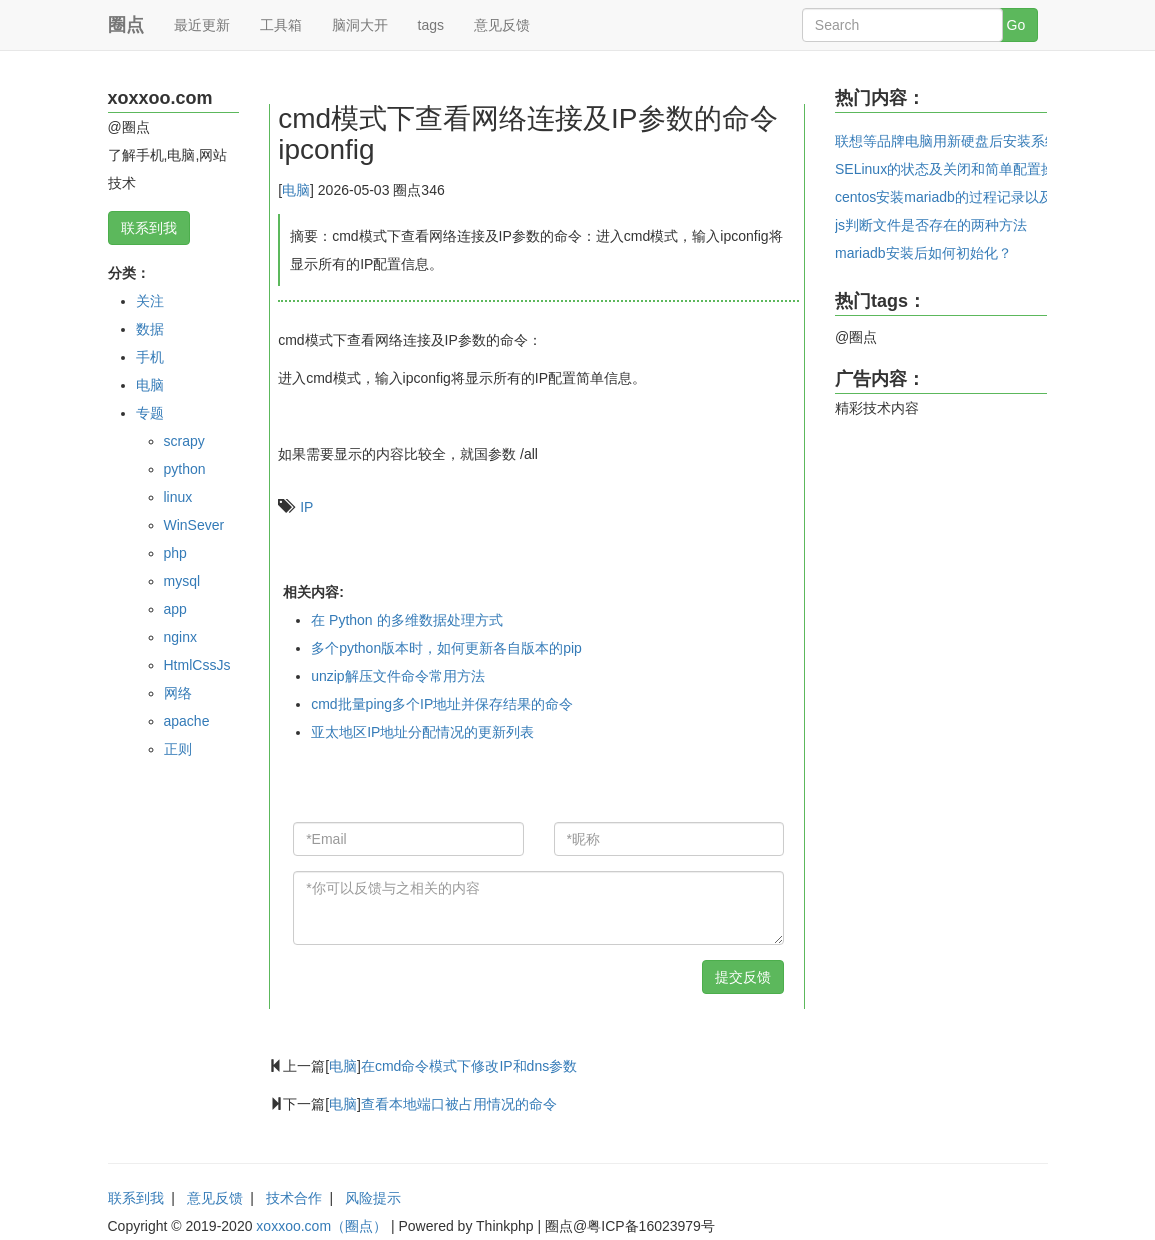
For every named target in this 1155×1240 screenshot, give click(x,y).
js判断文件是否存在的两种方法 (931, 225)
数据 (150, 329)
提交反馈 (743, 977)
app (175, 609)
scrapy (184, 441)
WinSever (194, 525)
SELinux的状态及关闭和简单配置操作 (952, 169)
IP (306, 507)
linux (178, 497)
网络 (178, 693)
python (185, 469)
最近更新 (202, 25)
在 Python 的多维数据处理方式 (406, 620)
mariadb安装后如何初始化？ (923, 253)
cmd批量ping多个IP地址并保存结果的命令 (442, 704)
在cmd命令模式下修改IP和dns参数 (469, 1066)
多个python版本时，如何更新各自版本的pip (446, 648)
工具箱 (281, 25)
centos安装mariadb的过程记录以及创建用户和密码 (993, 197)
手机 (150, 357)
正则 (178, 749)
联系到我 (149, 228)
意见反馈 (502, 25)
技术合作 (294, 1198)
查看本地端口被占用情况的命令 (459, 1104)
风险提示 (373, 1198)
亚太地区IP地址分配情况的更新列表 (422, 732)
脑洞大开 (360, 25)
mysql (182, 581)
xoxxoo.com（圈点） (321, 1226)
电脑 (150, 385)
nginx (180, 637)
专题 (150, 413)
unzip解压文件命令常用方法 (397, 676)
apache (187, 721)
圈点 (126, 25)
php (175, 553)
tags (431, 25)
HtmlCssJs (197, 665)
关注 (150, 301)
